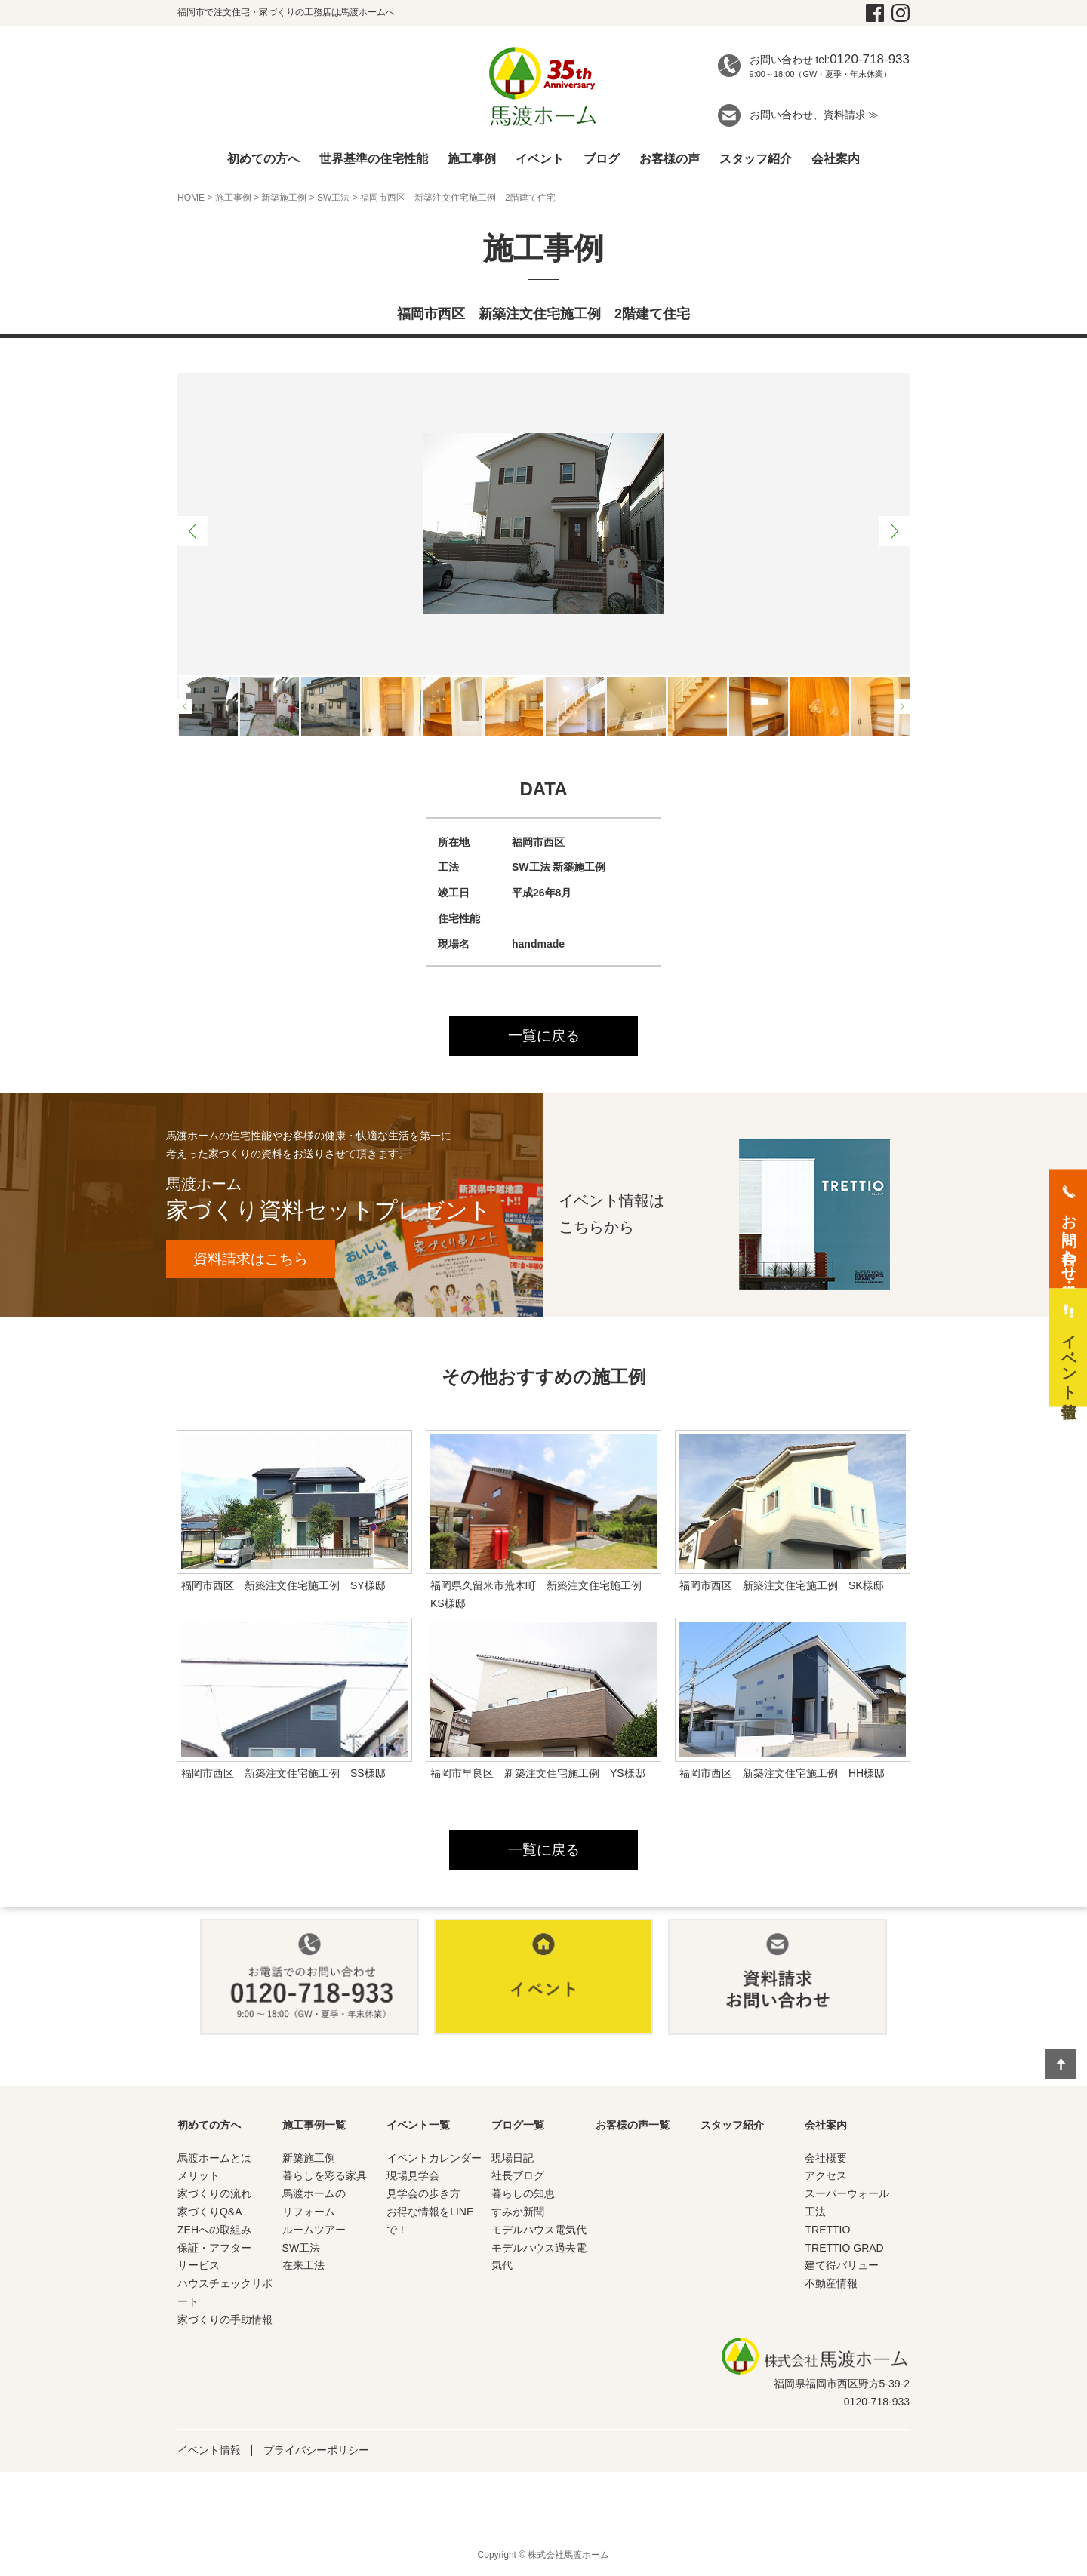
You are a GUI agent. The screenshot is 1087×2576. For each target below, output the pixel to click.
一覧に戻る (543, 1036)
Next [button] (894, 531)
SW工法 (333, 197)
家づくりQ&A (209, 2214)
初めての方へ (263, 158)
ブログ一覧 (517, 2126)
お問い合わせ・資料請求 (1069, 1239)
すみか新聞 (517, 2214)
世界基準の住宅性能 (373, 158)
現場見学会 (412, 2178)
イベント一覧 (418, 2126)
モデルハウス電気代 (539, 2231)
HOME (191, 197)
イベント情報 (209, 2452)
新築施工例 (283, 197)
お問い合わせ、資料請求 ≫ (814, 115)
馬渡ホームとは (214, 2159)
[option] (543, 524)
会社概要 (826, 2159)
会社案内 (835, 158)
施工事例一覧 (314, 2126)
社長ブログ (517, 2178)
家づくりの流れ (214, 2196)
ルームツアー (314, 2231)
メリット (198, 2178)
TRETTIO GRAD (844, 2249)
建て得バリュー (842, 2267)
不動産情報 (831, 2285)
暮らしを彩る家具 (324, 2178)
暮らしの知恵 (523, 2196)
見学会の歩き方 (423, 2196)
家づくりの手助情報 (225, 2321)
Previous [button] (192, 531)
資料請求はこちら (256, 1260)
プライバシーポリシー (316, 2452)
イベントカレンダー (434, 2159)
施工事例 (472, 158)
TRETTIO (827, 2231)
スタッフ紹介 (755, 158)
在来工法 (303, 2267)
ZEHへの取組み (214, 2231)
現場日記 (512, 2159)
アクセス (826, 2178)
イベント (540, 158)
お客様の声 (669, 158)
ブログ (602, 158)
